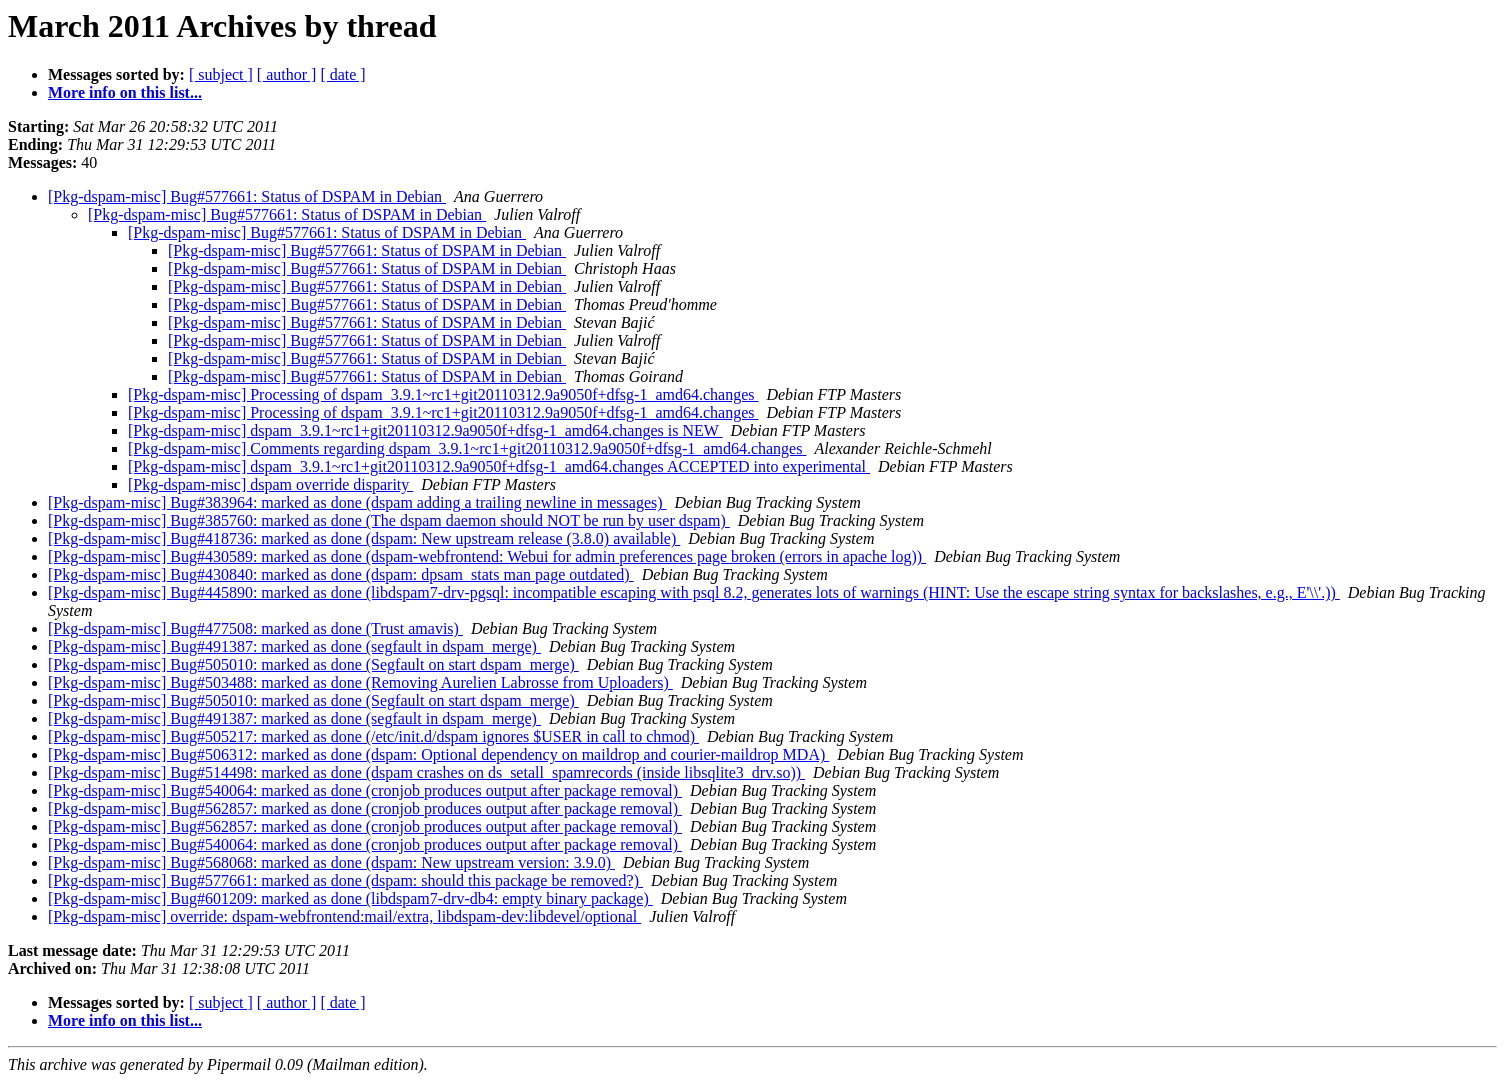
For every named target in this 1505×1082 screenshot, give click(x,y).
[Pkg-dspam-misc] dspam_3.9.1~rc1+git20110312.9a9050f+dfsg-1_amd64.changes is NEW (425, 430)
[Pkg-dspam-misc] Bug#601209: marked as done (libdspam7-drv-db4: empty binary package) (350, 898)
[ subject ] (221, 74)
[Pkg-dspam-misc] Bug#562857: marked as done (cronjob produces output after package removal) (365, 808)
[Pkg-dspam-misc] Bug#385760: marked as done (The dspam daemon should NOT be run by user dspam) (389, 520)
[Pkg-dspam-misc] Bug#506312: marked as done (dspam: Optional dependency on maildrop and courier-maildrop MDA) (438, 754)
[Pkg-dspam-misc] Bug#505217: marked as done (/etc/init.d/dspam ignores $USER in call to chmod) (373, 736)
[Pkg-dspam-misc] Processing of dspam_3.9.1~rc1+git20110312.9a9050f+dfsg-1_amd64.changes (443, 394)
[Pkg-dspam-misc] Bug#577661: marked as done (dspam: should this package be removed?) (345, 880)
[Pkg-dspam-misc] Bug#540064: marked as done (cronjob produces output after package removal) (365, 790)
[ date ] (342, 74)
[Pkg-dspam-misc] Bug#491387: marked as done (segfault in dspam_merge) (294, 646)
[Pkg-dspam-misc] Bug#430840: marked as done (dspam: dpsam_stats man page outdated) (341, 574)
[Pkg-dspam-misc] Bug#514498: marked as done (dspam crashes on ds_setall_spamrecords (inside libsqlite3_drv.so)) (426, 772)
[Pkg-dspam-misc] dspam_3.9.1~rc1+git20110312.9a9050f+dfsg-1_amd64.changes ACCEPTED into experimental (499, 466)
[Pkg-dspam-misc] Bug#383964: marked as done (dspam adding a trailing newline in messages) (357, 502)
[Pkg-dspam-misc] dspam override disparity (270, 484)
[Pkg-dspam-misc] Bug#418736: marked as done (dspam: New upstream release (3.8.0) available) (364, 538)
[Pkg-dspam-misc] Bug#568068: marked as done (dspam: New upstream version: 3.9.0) (331, 862)
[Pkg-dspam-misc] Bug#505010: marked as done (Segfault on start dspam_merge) (313, 664)
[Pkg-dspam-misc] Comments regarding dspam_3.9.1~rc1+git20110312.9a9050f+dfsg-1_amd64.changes (467, 448)
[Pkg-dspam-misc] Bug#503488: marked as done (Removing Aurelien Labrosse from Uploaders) (360, 682)
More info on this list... (125, 92)
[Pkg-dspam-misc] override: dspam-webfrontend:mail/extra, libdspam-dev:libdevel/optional (344, 916)
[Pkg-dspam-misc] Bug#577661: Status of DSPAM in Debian (247, 196)
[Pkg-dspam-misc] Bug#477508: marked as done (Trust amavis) (255, 628)
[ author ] (287, 74)
